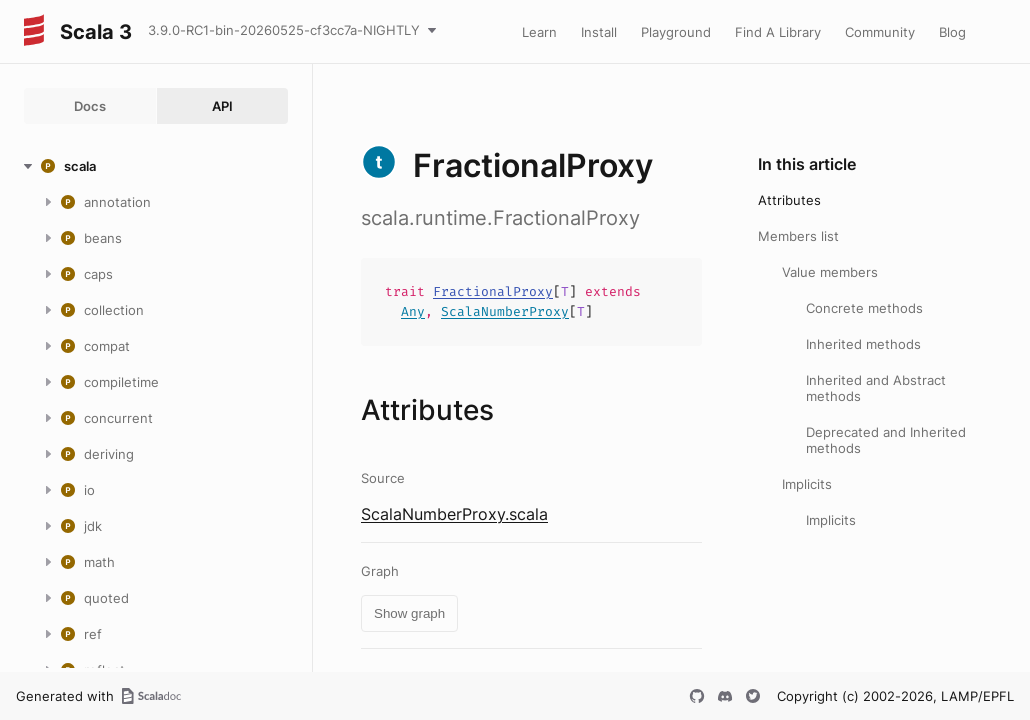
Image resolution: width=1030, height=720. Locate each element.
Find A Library (778, 32)
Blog (952, 32)
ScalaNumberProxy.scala (454, 514)
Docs (90, 106)
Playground (676, 32)
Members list (798, 236)
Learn (539, 32)
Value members (830, 272)
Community (880, 32)
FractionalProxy (493, 291)
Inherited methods (863, 344)
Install (599, 32)
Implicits (807, 484)
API (222, 106)
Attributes (789, 200)
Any (413, 311)
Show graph (409, 613)
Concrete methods (864, 308)
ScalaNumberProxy (505, 311)
